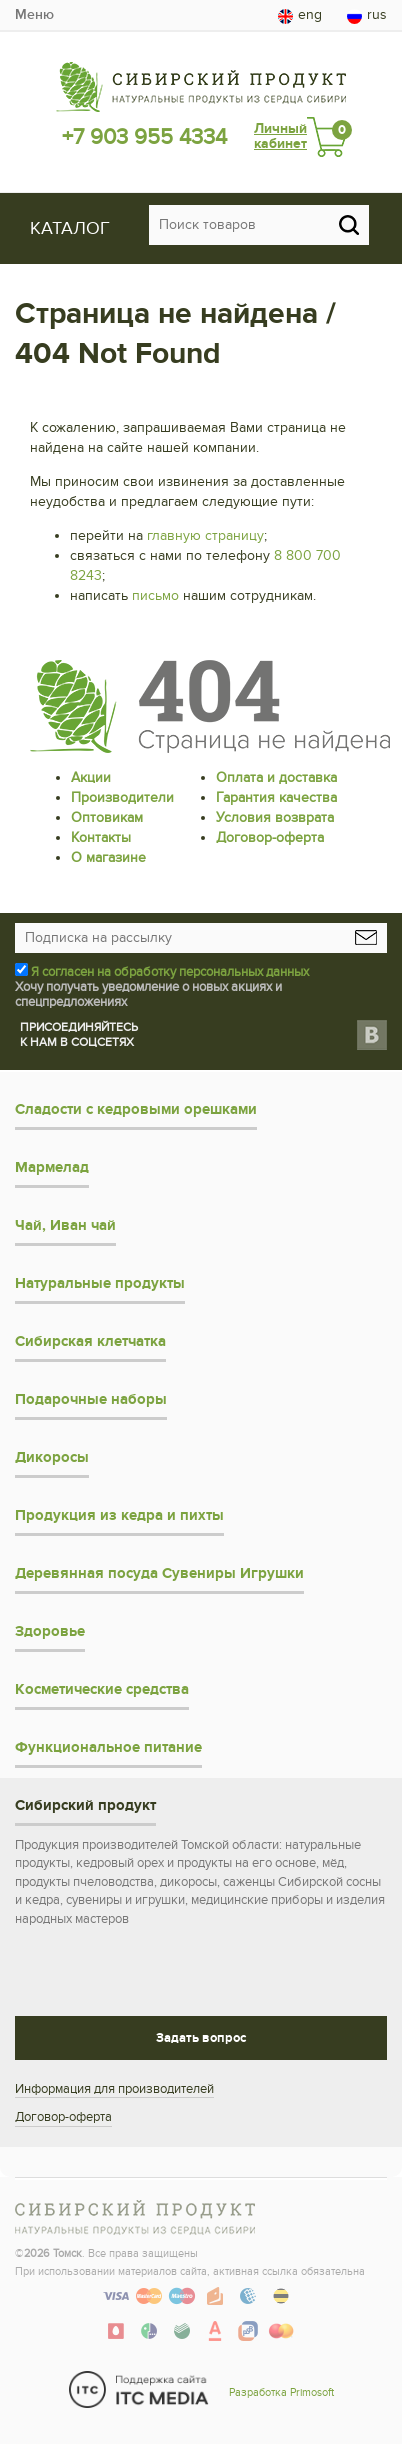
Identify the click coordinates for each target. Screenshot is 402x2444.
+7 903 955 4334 (144, 137)
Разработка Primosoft (281, 2392)
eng (300, 15)
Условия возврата (275, 817)
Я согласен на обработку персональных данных (170, 972)
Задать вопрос (201, 2038)
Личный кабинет (280, 136)
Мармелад (52, 1167)
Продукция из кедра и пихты (119, 1515)
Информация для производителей (114, 2089)
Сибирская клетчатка (90, 1341)
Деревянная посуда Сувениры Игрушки (159, 1573)
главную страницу (205, 535)
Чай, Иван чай (65, 1225)
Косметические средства (102, 1689)
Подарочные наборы (91, 1399)
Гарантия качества (276, 797)
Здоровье (50, 1631)
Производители (122, 797)
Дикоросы (52, 1457)
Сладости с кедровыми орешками (136, 1109)
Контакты (101, 837)
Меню (34, 14)
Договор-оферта (270, 837)
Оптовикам (107, 817)
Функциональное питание (108, 1747)
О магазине (108, 857)
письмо (155, 595)
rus (367, 15)
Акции (91, 777)
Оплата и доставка (276, 777)
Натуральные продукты (100, 1283)
